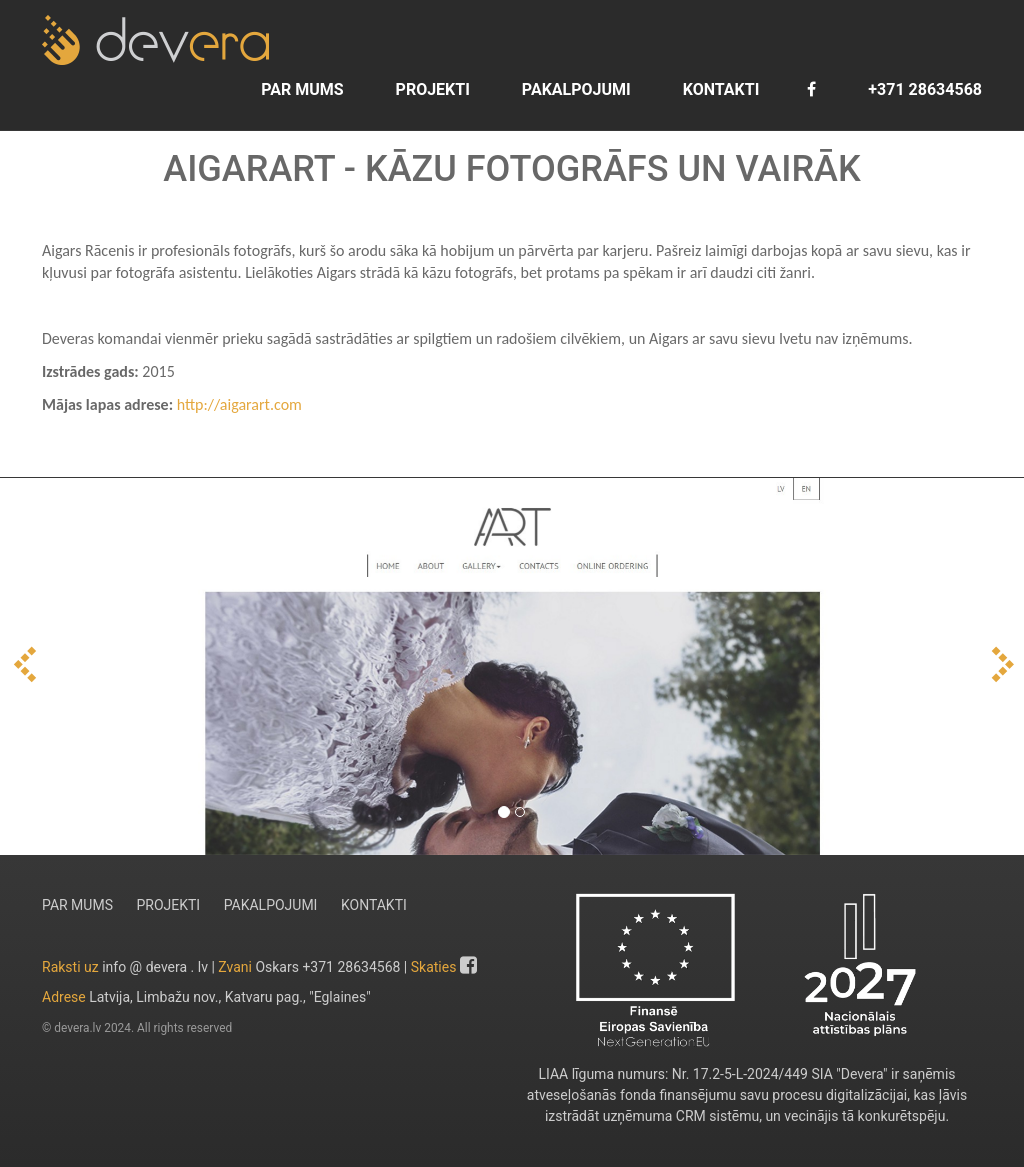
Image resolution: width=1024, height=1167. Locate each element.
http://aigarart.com (239, 404)
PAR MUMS (300, 89)
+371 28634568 (923, 89)
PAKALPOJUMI (574, 89)
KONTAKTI (719, 89)
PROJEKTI (431, 89)
